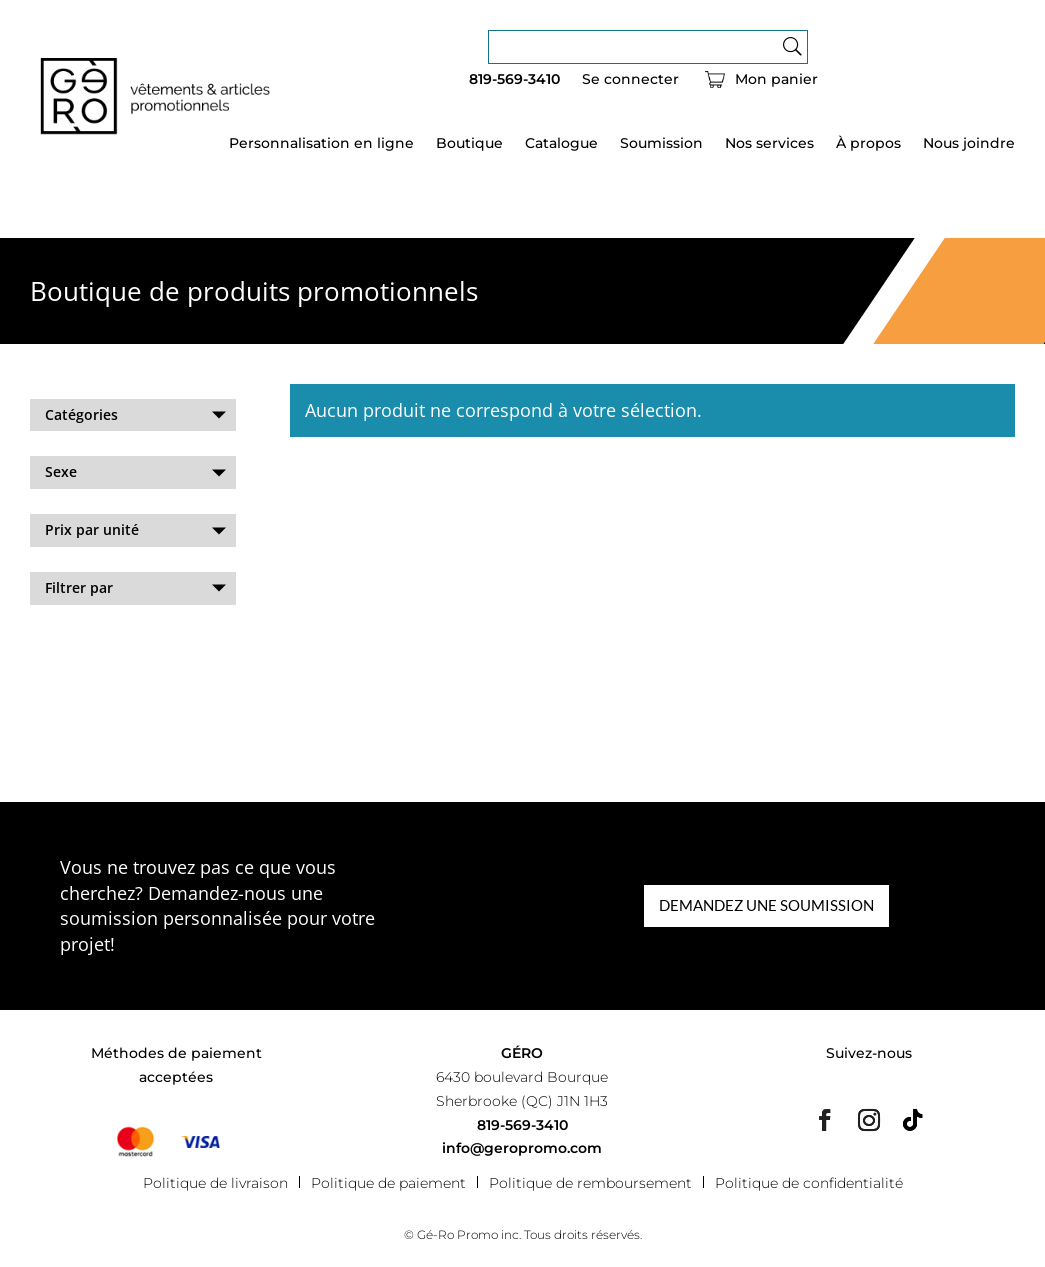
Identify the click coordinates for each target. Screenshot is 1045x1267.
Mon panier (776, 80)
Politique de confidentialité (809, 1182)
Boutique (469, 144)
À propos (868, 144)
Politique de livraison (215, 1182)
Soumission (661, 144)
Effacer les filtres (87, 641)
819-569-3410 (514, 80)
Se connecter (630, 80)
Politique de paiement (388, 1182)
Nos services (769, 144)
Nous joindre (969, 144)
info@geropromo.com (522, 1148)
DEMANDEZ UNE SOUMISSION (766, 905)
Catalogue (561, 144)
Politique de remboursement (590, 1182)
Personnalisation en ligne (321, 144)
